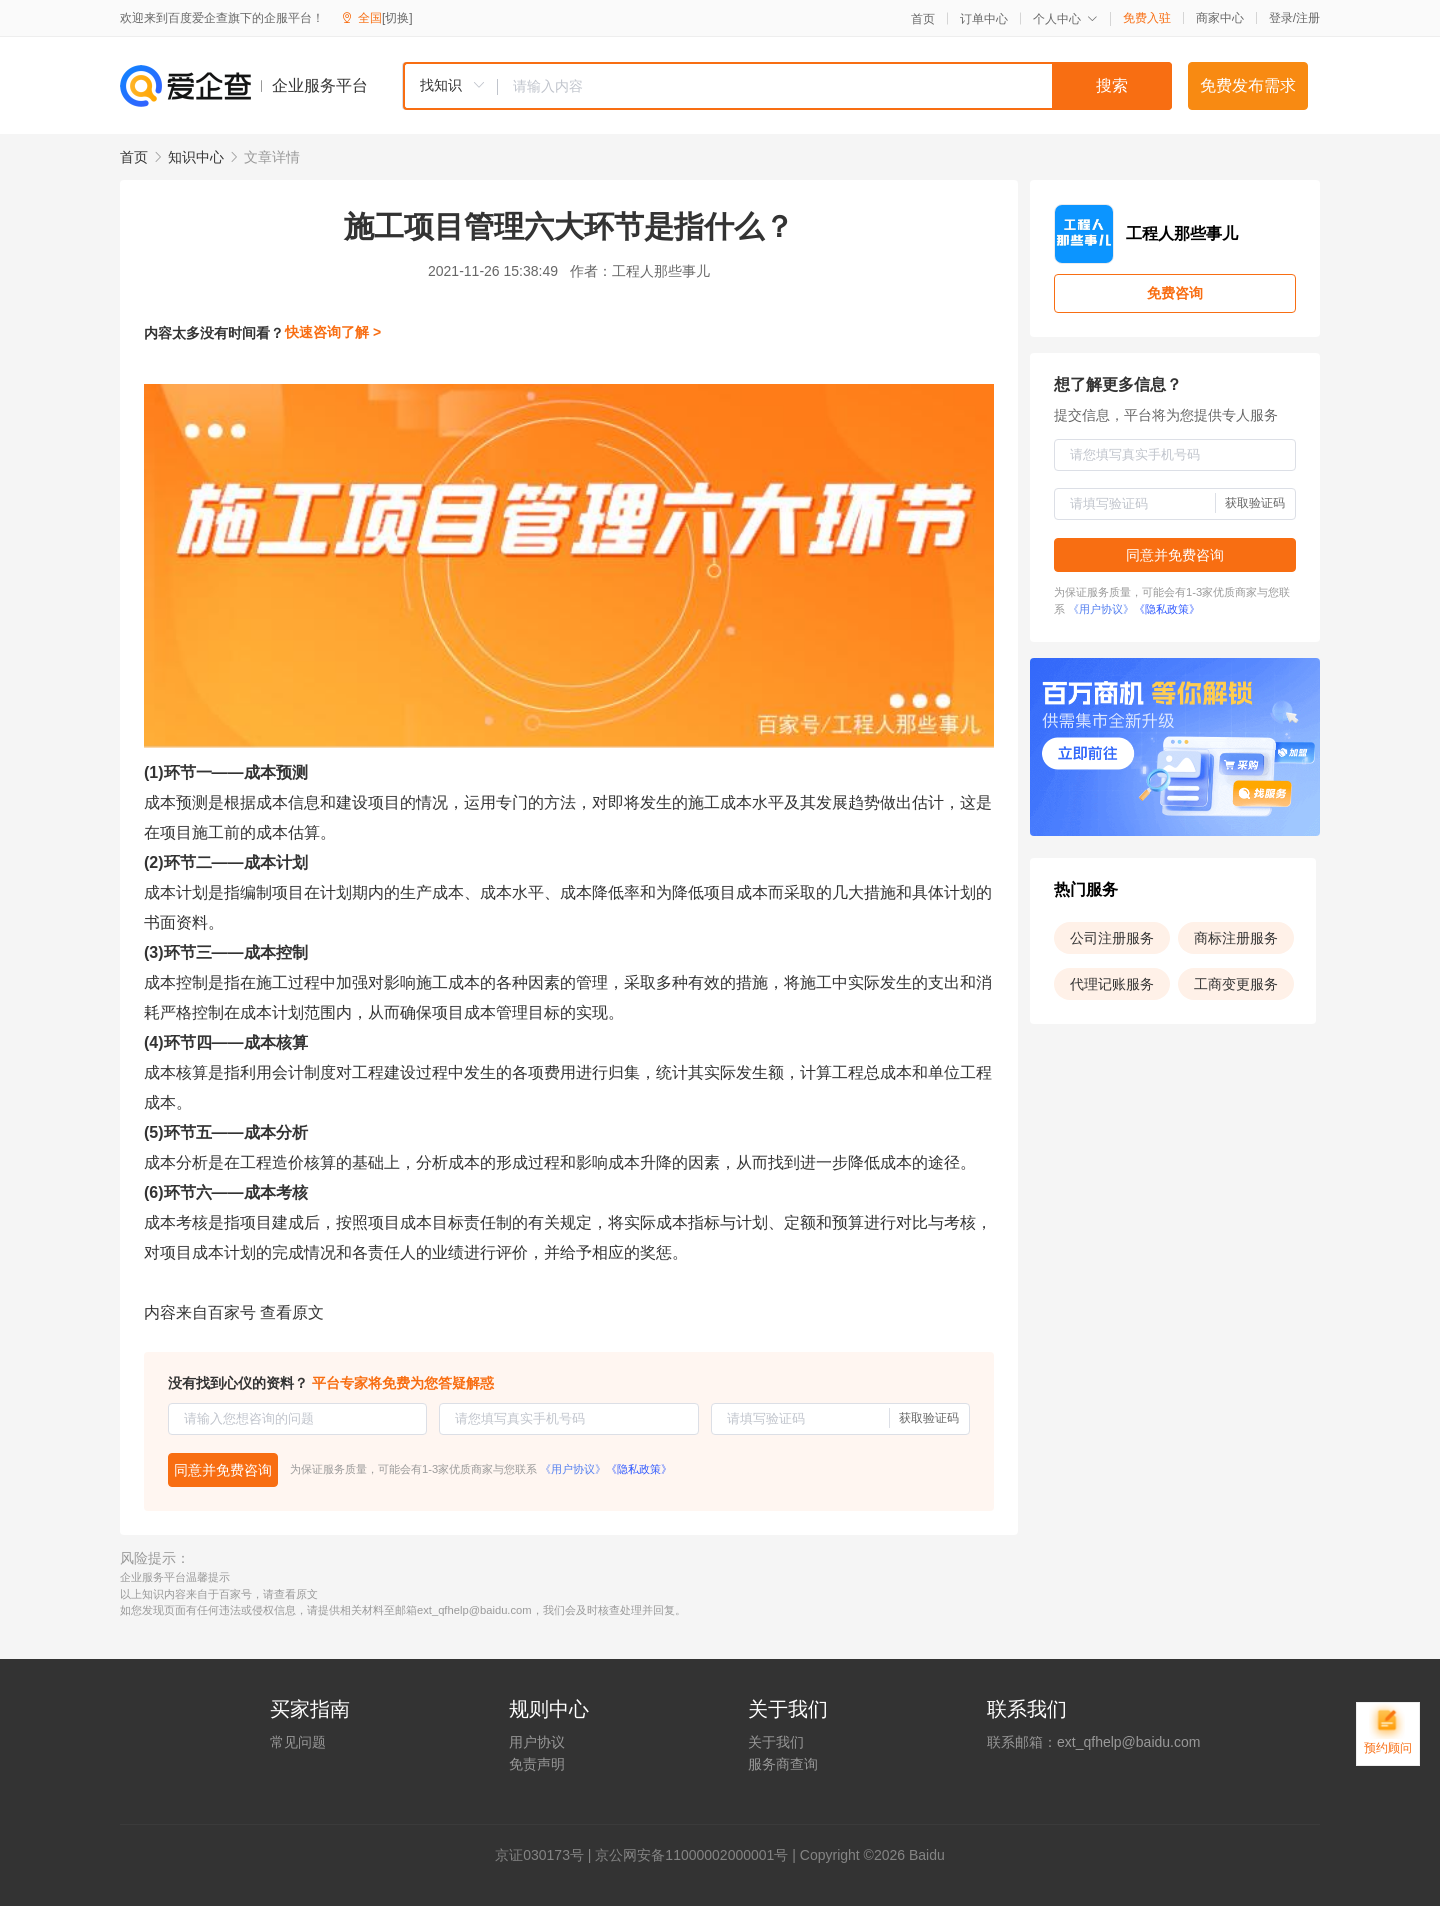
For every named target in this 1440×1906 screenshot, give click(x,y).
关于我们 (776, 1742)
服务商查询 (783, 1764)
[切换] (397, 18)
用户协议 (537, 1742)
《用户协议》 (573, 1469)
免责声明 (537, 1764)
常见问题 (298, 1742)
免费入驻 (1147, 18)
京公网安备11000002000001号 (691, 1855)
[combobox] (787, 86)
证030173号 (546, 1855)
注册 (1308, 18)
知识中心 (196, 157)
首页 (923, 19)
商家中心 (1220, 18)
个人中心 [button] (1065, 19)
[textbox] (835, 86)
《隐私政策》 (639, 1469)
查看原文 (292, 1312)
